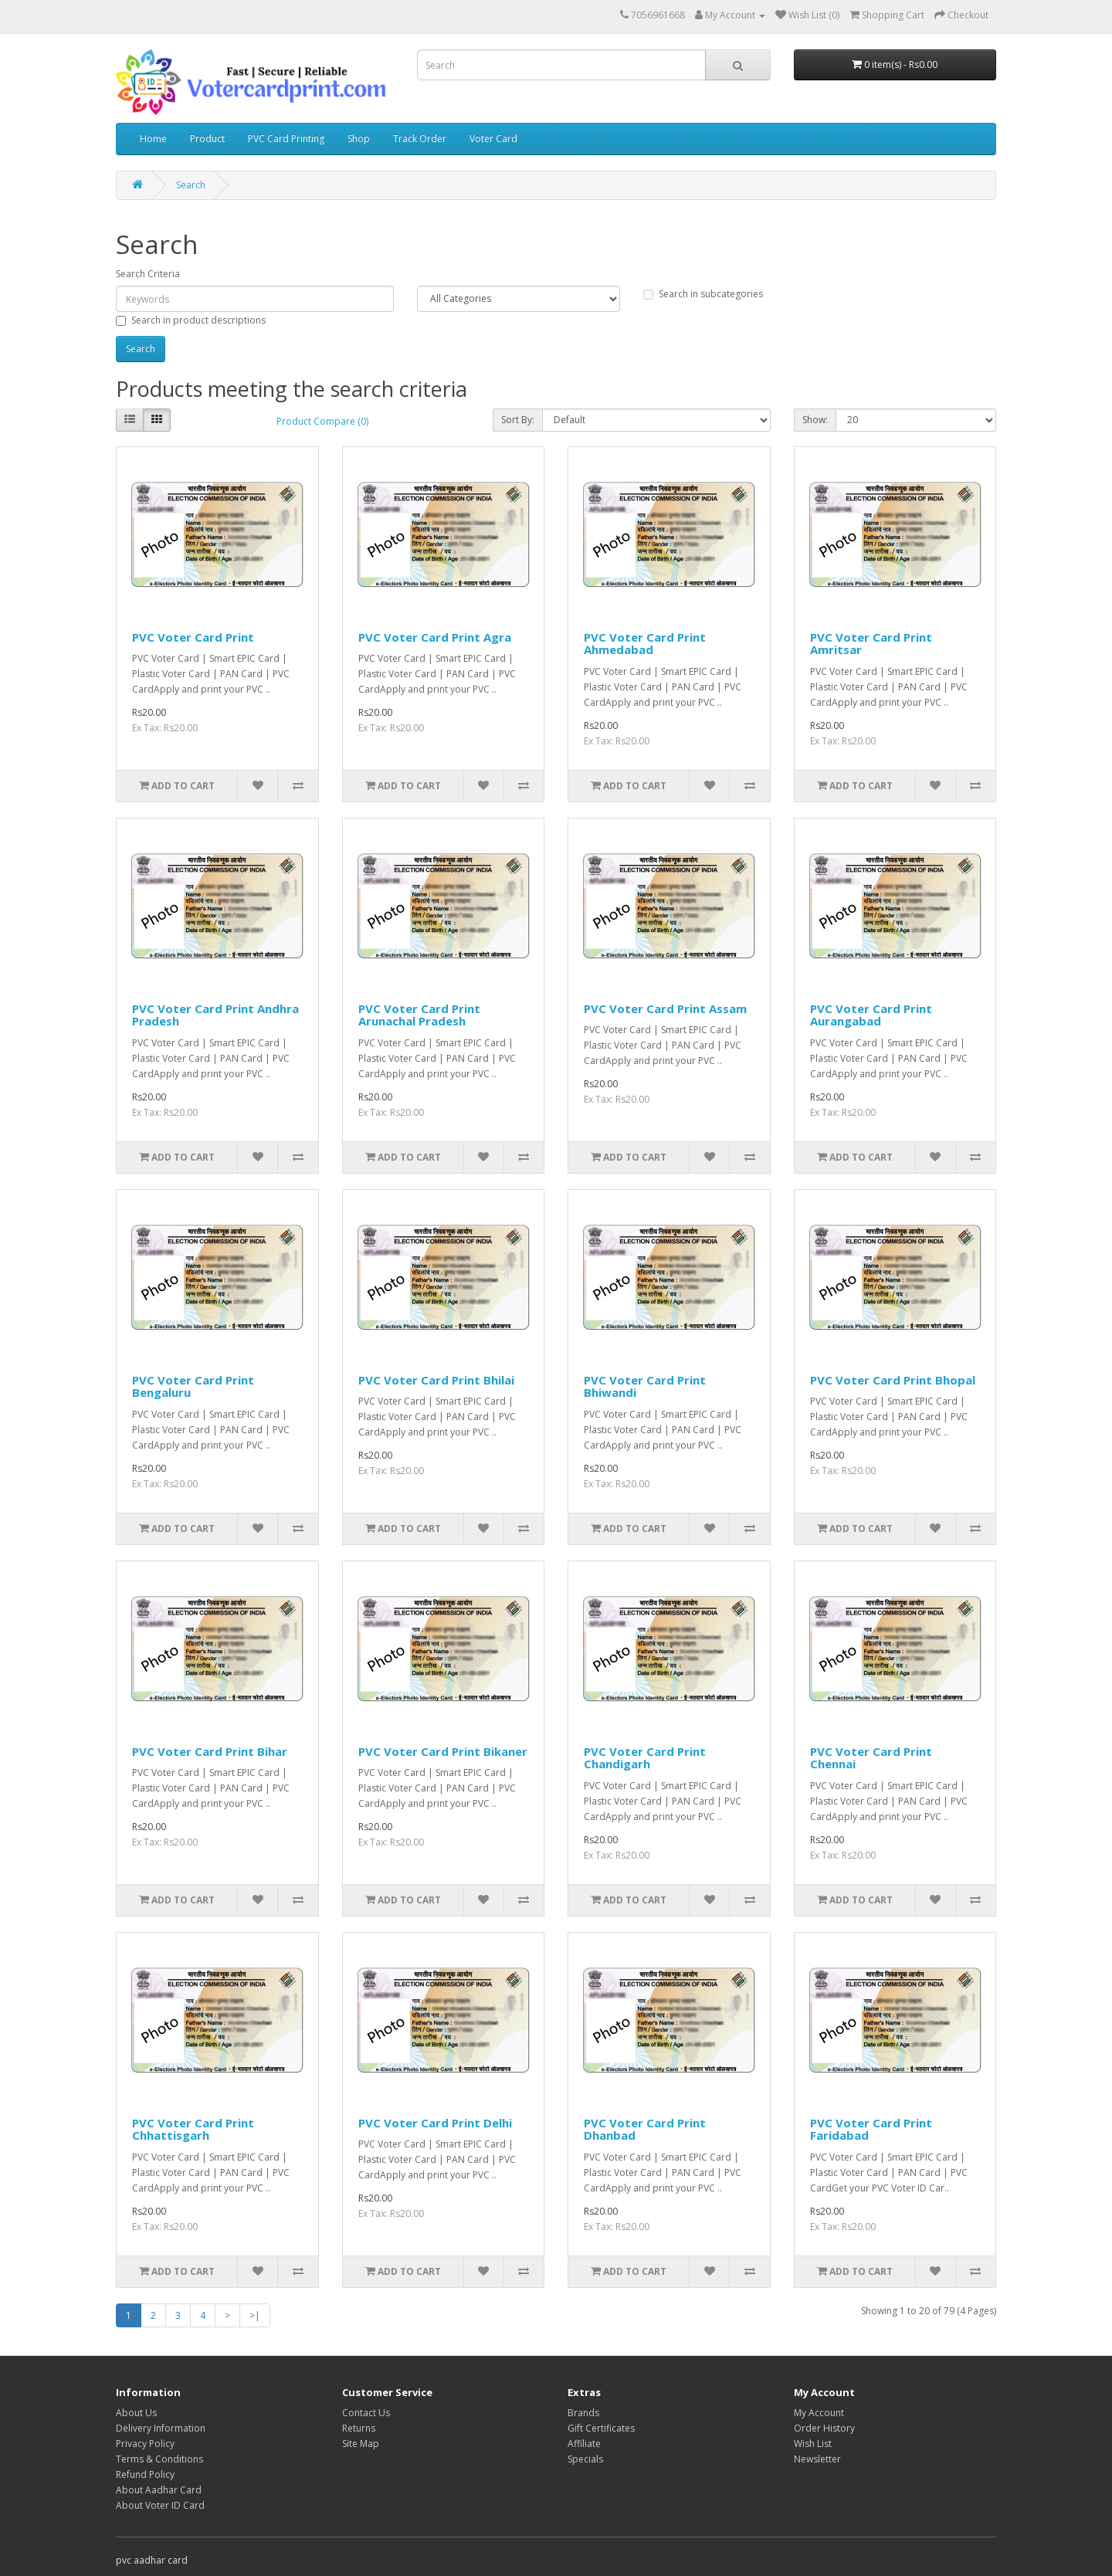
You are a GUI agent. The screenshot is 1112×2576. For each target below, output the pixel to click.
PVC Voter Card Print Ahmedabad (645, 643)
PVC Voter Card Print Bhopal (892, 1380)
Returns (358, 2428)
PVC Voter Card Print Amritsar (871, 643)
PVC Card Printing (286, 138)
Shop (359, 138)
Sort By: (517, 419)
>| (254, 2315)
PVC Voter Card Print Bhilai (436, 1380)
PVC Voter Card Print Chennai (871, 1758)
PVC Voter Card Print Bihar (209, 1751)
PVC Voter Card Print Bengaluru (193, 1386)
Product (207, 138)
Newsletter (817, 2459)
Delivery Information (160, 2428)
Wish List (813, 2443)
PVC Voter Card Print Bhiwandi (645, 1386)
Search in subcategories (703, 293)
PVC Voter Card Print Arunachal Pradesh (419, 1015)
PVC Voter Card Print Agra (434, 637)
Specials (585, 2459)
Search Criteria (148, 273)
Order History (824, 2428)
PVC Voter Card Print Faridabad (871, 2129)
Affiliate (584, 2443)
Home (153, 138)
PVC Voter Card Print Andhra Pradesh (215, 1015)
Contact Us (366, 2412)
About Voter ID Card (160, 2505)
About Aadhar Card (159, 2489)
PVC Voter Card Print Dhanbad (645, 2129)
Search (190, 185)
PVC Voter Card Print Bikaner (442, 1751)
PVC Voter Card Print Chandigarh (645, 1758)
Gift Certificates (601, 2428)
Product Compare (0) (322, 421)
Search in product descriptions (191, 320)
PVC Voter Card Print (193, 637)
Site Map (360, 2443)
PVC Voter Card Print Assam (665, 1008)
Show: (815, 419)
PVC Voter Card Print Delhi (435, 2122)
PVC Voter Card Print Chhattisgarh (193, 2129)
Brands (583, 2412)
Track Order (419, 138)
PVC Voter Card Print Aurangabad (871, 1015)
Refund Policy (145, 2474)
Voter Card (493, 138)
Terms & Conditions (159, 2459)
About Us (136, 2412)
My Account (819, 2412)
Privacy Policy (145, 2443)
